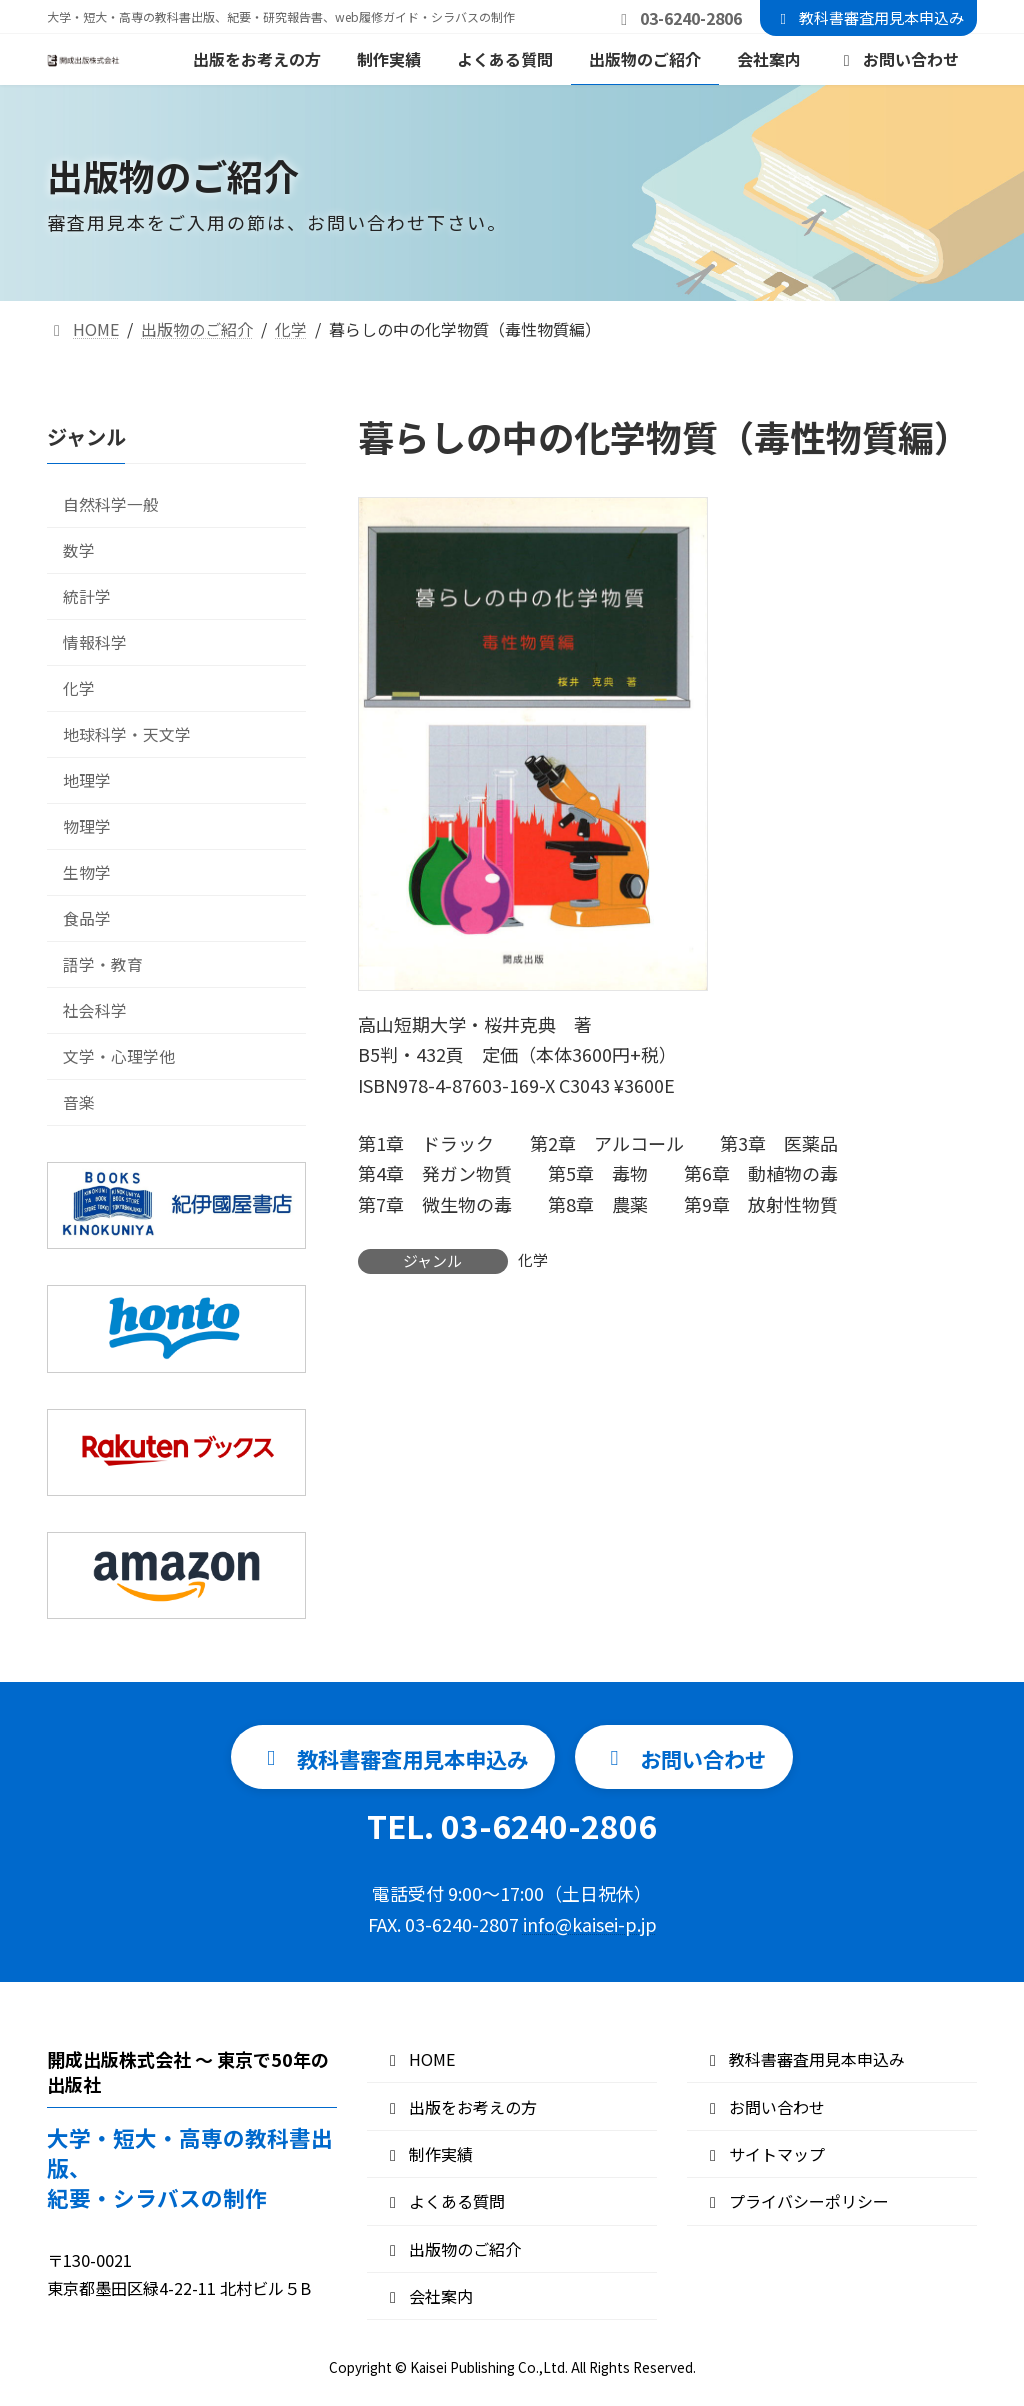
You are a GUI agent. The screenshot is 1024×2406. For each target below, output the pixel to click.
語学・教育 (103, 964)
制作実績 (428, 2154)
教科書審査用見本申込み (869, 17)
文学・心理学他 (119, 1056)
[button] (385, 1757)
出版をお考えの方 (460, 2107)
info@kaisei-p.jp (590, 1925)
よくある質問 (444, 2202)
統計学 (87, 596)
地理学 (87, 780)
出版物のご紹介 (452, 2249)
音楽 (79, 1102)
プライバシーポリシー (796, 2202)
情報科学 (95, 642)
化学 (533, 1259)
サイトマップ (764, 2154)
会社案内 (428, 2297)
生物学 (87, 872)
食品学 (87, 918)
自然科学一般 (111, 504)
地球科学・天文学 (127, 734)
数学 (79, 550)
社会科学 (95, 1010)
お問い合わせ (764, 2107)
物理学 (87, 826)
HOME (419, 2060)
